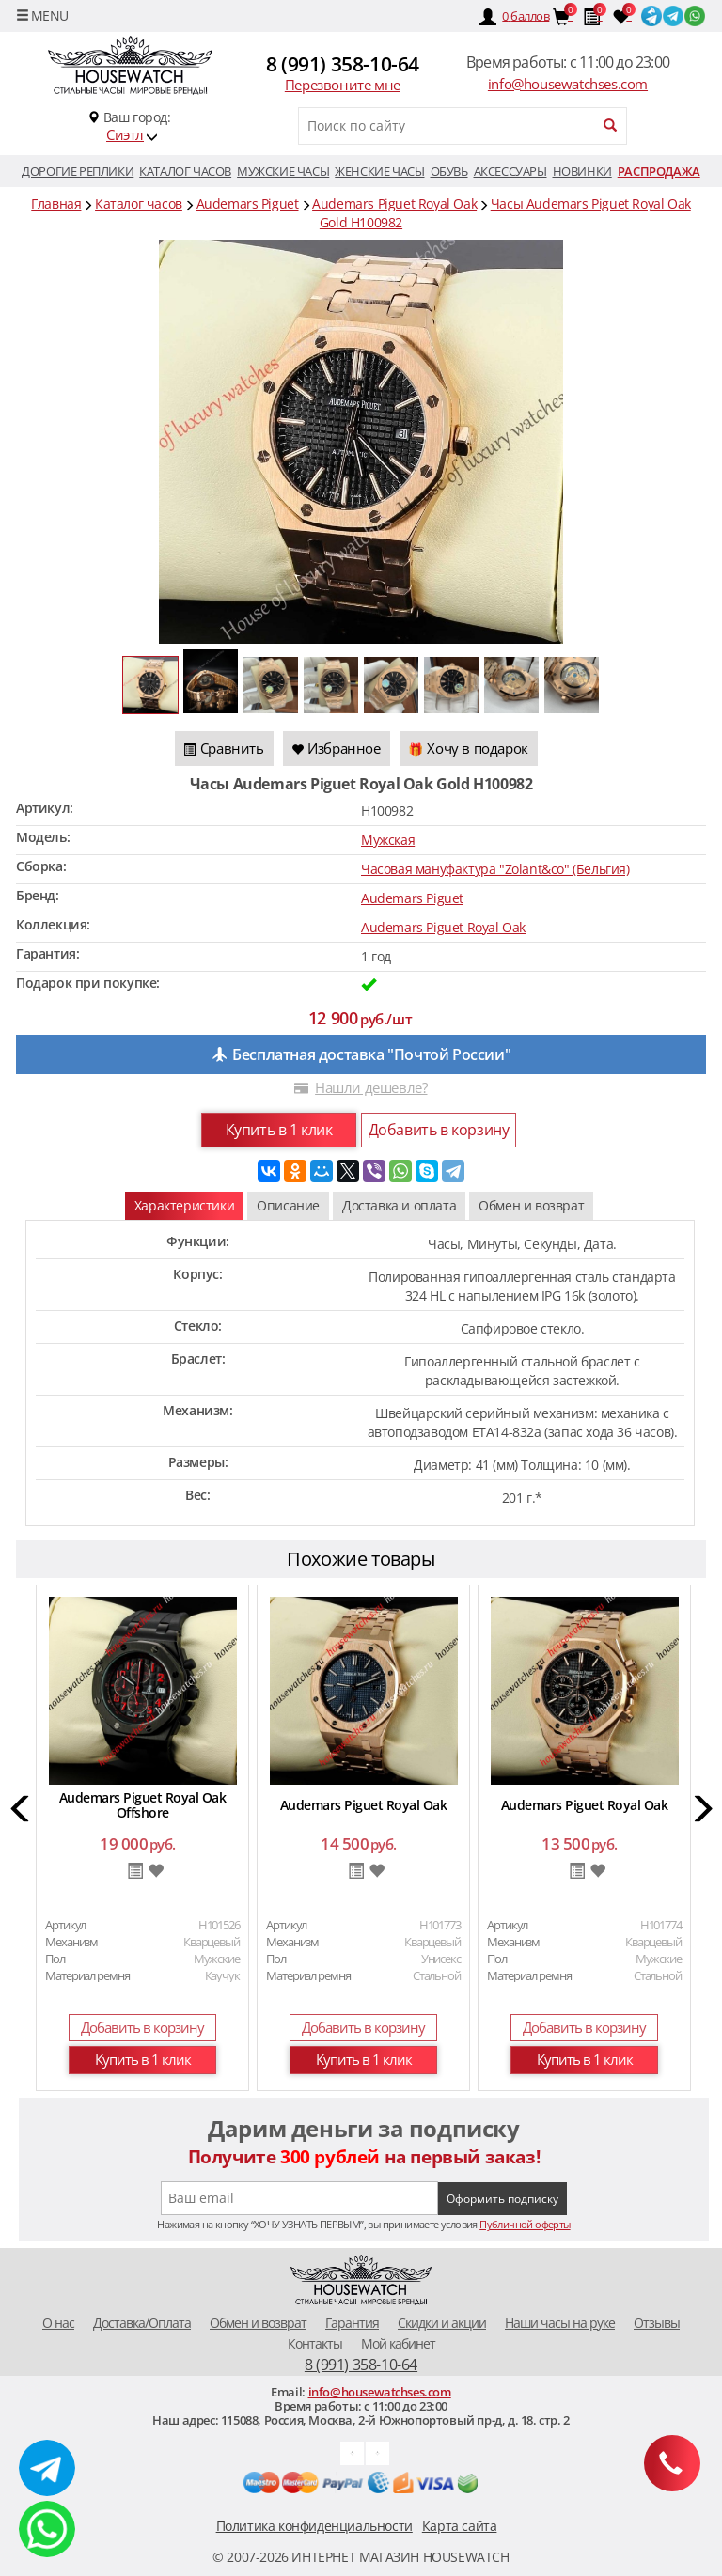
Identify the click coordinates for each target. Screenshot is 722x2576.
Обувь (449, 171)
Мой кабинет (398, 2343)
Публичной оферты (524, 2224)
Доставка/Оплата (142, 2323)
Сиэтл (125, 134)
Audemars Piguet (412, 898)
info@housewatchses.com (568, 83)
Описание (288, 1205)
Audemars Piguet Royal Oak (443, 927)
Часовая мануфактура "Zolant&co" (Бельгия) (495, 869)
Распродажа (659, 171)
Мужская (388, 840)
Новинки (582, 171)
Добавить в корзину (439, 1129)
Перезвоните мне (342, 84)
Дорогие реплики (77, 171)
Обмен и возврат (531, 1205)
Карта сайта (459, 2526)
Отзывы (657, 2323)
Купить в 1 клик (279, 1129)
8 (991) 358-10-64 (342, 64)
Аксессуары (510, 171)
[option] (142, 1841)
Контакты (315, 2343)
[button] (21, 1811)
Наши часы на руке (560, 2323)
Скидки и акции (442, 2323)
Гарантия (352, 2323)
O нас (58, 2323)
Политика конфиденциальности (314, 2526)
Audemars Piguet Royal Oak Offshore (143, 1804)
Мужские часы (283, 171)
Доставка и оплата (399, 1205)
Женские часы (379, 171)
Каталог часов (185, 171)
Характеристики (184, 1205)
